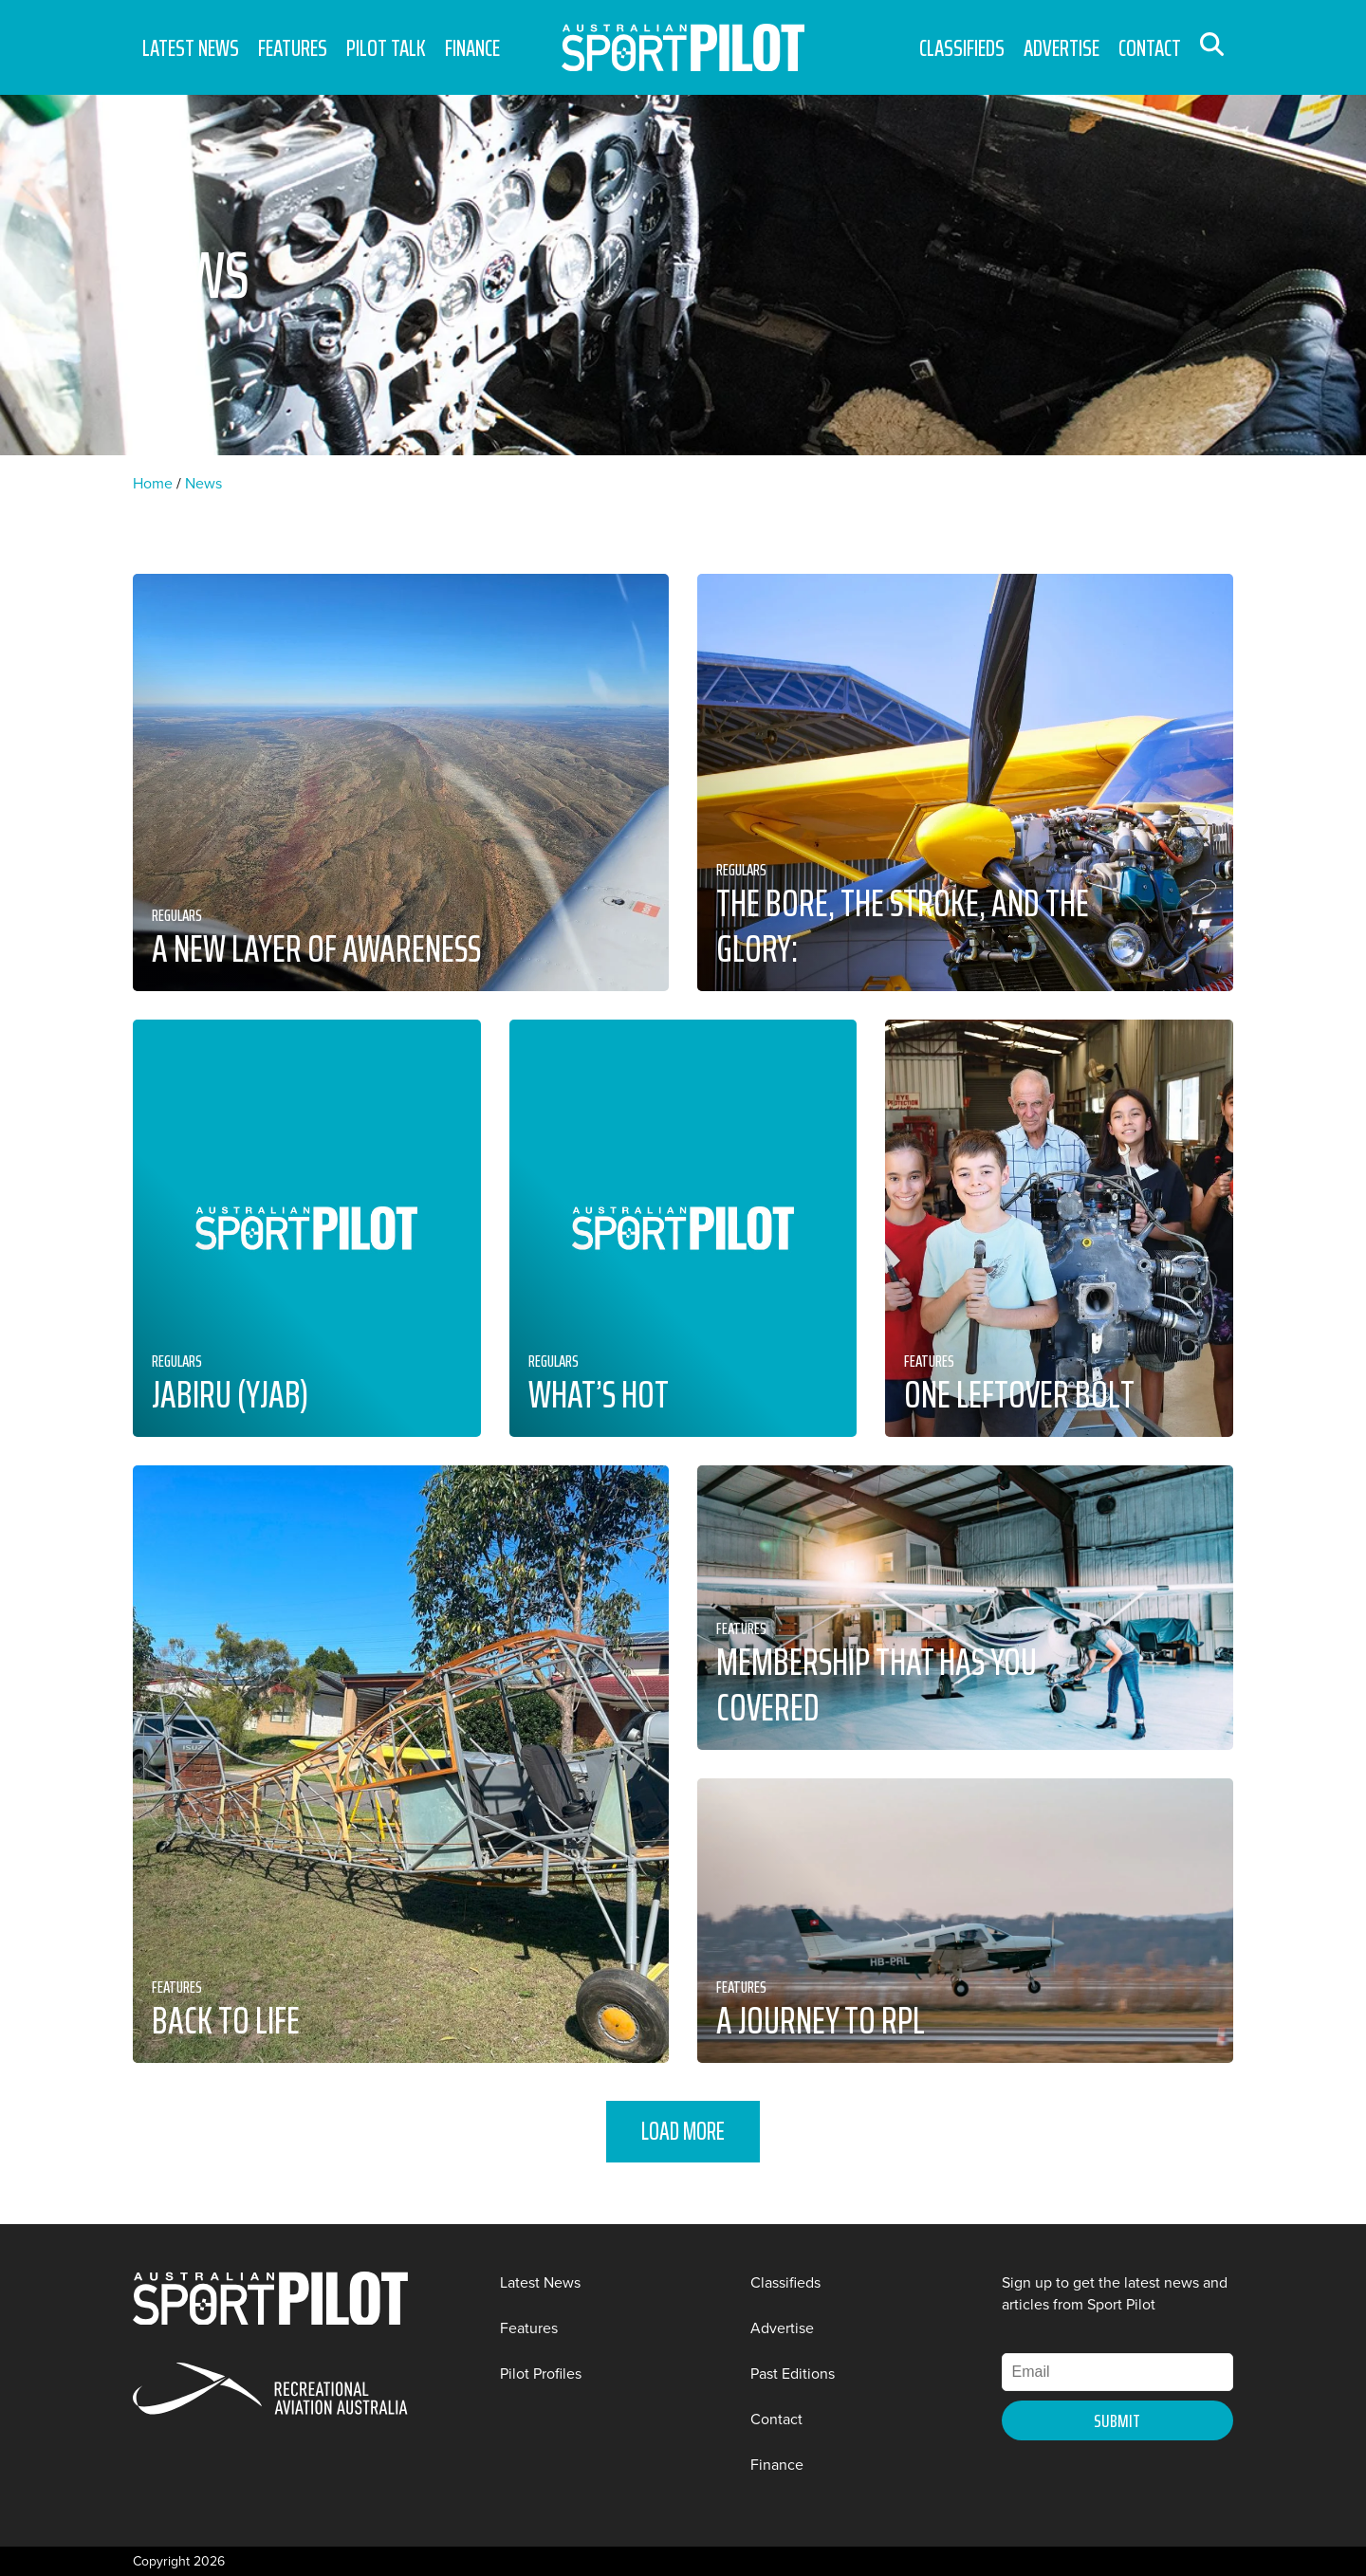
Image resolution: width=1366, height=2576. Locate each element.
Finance (472, 47)
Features (292, 47)
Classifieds (962, 47)
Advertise (1061, 47)
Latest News (190, 47)
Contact (1149, 47)
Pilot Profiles (540, 2373)
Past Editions (792, 2373)
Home (153, 483)
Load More (683, 2130)
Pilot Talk (386, 47)
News (203, 483)
